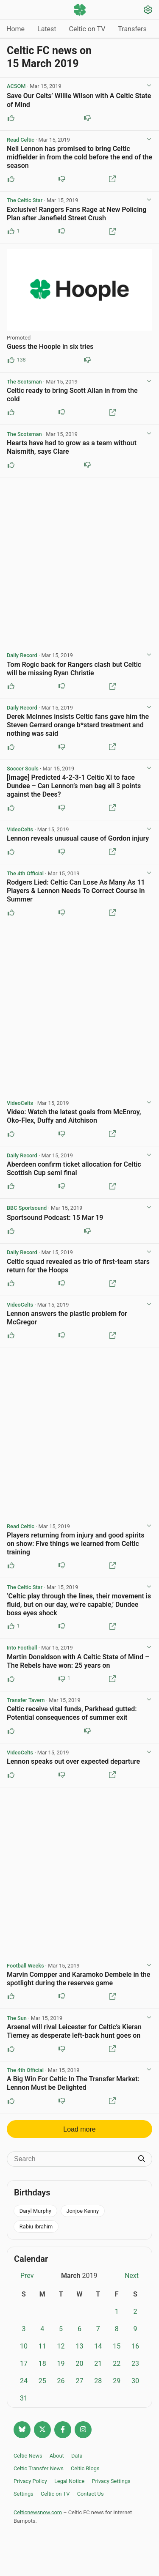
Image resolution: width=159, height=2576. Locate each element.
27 (79, 2381)
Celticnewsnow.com (38, 2512)
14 (98, 2346)
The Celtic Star (24, 200)
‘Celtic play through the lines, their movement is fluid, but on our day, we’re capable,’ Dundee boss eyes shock (79, 1604)
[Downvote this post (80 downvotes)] (87, 360)
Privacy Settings (111, 2481)
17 (24, 2364)
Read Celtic (20, 140)
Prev (27, 2276)
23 (135, 2364)
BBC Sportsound (27, 1208)
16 (135, 2346)
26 (61, 2381)
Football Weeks (25, 1965)
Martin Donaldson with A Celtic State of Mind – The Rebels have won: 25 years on (78, 1661)
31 (24, 2398)
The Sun (17, 2018)
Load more (79, 2129)
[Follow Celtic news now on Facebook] (62, 2429)
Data (77, 2456)
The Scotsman (24, 381)
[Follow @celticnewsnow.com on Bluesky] (22, 2429)
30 (135, 2381)
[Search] (73, 2159)
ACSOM (16, 86)
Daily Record (22, 655)
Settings (23, 2494)
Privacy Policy (30, 2481)
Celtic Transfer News (39, 2468)
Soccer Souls (23, 768)
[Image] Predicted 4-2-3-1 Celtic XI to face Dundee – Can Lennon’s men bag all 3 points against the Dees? (74, 785)
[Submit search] (141, 2159)
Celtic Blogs (85, 2468)
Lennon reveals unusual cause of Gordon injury (78, 838)
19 (61, 2364)
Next (132, 2276)
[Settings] (148, 10)
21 (98, 2364)
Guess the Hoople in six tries (50, 347)
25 (42, 2381)
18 (42, 2364)
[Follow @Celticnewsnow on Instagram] (83, 2429)
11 (42, 2346)
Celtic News (28, 2456)
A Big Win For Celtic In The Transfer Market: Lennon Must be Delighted (73, 2083)
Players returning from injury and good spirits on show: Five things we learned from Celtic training (75, 1543)
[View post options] (148, 85)
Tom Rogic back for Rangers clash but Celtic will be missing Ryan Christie (74, 668)
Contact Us (90, 2494)
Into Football (22, 1647)
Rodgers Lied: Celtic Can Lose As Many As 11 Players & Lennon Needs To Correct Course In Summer (76, 890)
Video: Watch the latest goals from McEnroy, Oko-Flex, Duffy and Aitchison (74, 1116)
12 (61, 2346)
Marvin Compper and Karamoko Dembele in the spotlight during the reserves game (78, 1978)
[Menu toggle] (11, 10)
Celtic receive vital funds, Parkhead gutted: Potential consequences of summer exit (72, 1713)
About (57, 2456)
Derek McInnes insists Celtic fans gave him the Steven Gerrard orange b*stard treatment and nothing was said (78, 725)
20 (79, 2364)
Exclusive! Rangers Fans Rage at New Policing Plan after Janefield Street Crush (76, 214)
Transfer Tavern (26, 1700)
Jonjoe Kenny (82, 2211)
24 (24, 2381)
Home (15, 29)
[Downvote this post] (87, 118)
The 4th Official (25, 873)
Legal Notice (69, 2481)
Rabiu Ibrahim (36, 2226)
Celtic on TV (87, 29)
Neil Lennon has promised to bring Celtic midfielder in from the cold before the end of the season (79, 157)
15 (116, 2346)
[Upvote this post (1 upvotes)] (11, 231)
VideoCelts (20, 829)
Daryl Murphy (35, 2211)
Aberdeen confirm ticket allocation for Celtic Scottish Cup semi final (74, 1168)
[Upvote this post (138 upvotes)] (11, 360)
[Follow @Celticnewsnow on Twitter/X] (42, 2429)
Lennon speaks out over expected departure (73, 1761)
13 (79, 2346)
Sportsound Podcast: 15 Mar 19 (55, 1218)
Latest (46, 29)
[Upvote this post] (11, 118)
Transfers (132, 29)
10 (24, 2346)
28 (98, 2381)
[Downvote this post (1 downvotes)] (62, 1679)
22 (116, 2364)
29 (116, 2381)
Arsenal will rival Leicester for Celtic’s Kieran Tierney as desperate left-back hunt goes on (74, 2031)
